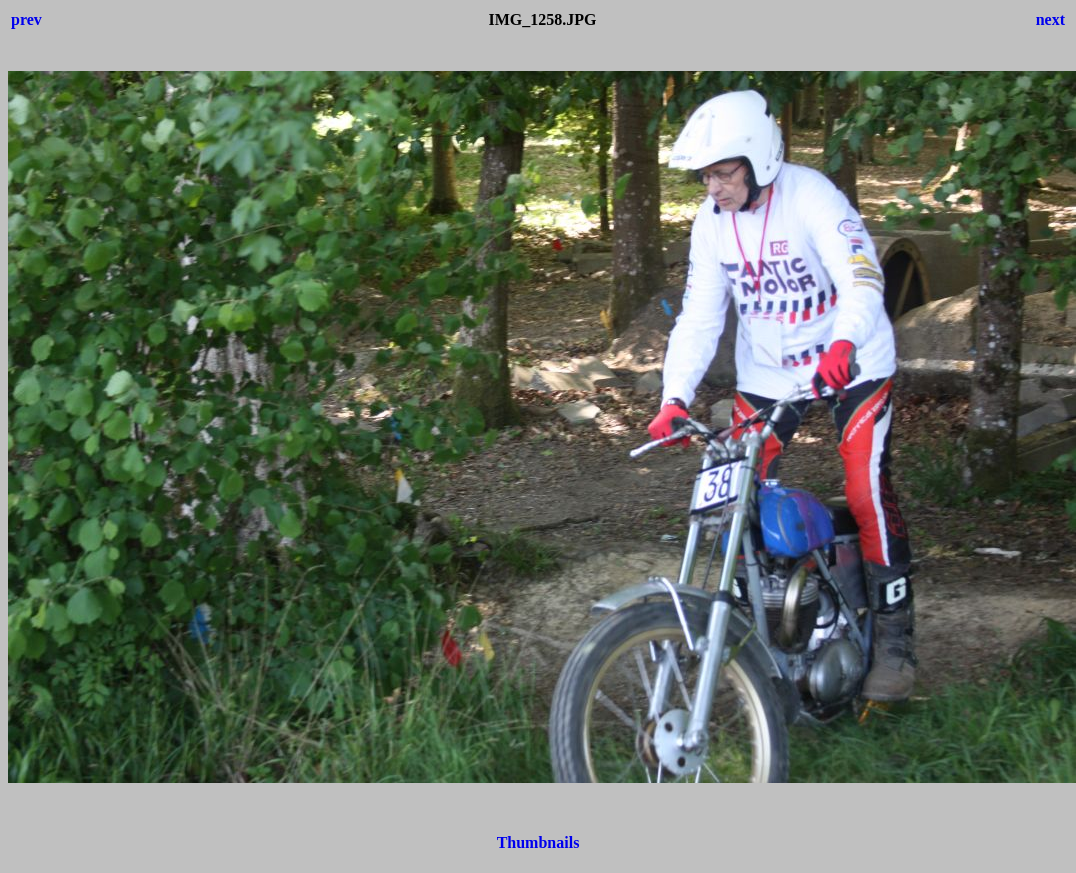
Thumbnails (538, 842)
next (1050, 19)
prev (26, 19)
